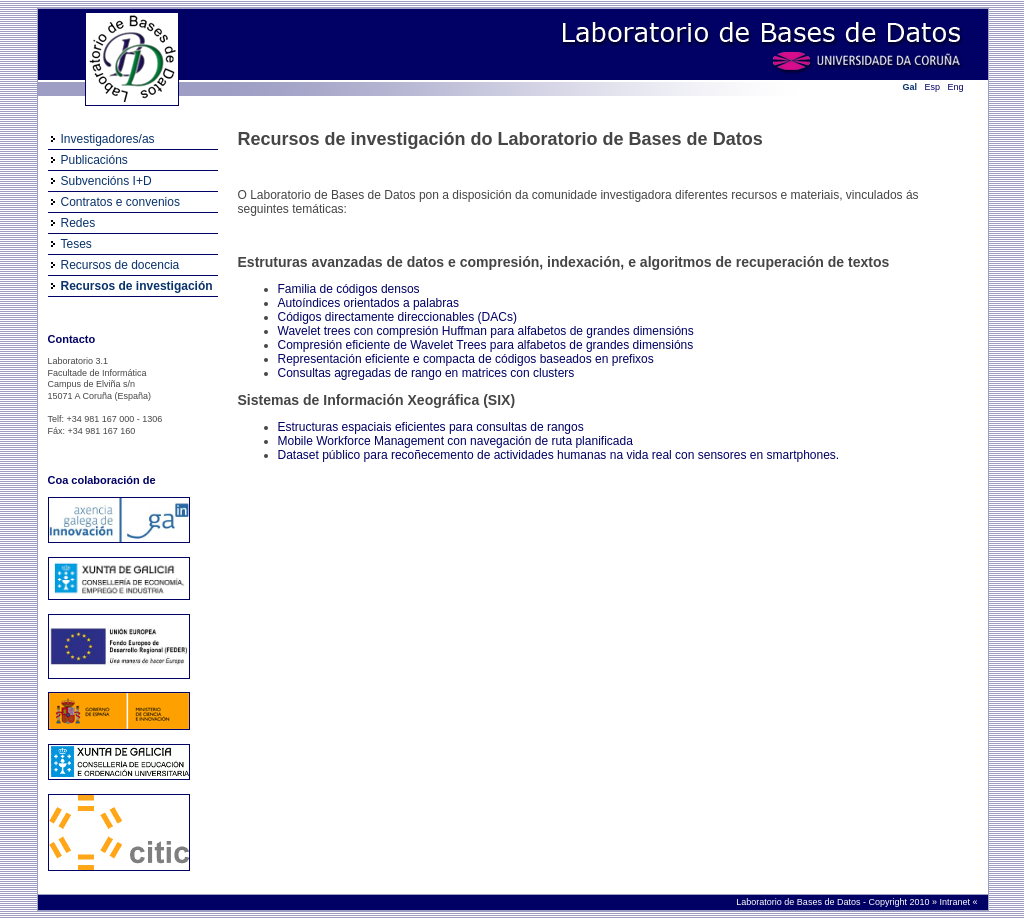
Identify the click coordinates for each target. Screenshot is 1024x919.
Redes (78, 223)
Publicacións (94, 160)
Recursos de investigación (137, 286)
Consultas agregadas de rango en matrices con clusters (426, 373)
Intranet (955, 902)
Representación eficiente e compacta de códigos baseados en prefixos (466, 359)
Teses (76, 244)
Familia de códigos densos (349, 289)
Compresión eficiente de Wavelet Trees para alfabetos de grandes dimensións (486, 345)
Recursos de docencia (120, 265)
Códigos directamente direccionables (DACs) (397, 317)
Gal (910, 87)
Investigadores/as (108, 139)
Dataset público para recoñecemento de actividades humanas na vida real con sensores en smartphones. (559, 455)
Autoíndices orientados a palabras (368, 303)
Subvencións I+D (106, 181)
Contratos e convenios (120, 202)
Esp (933, 87)
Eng (956, 87)
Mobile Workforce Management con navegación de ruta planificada (455, 441)
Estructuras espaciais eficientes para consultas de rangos (431, 427)
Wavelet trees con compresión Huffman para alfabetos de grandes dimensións (486, 331)
